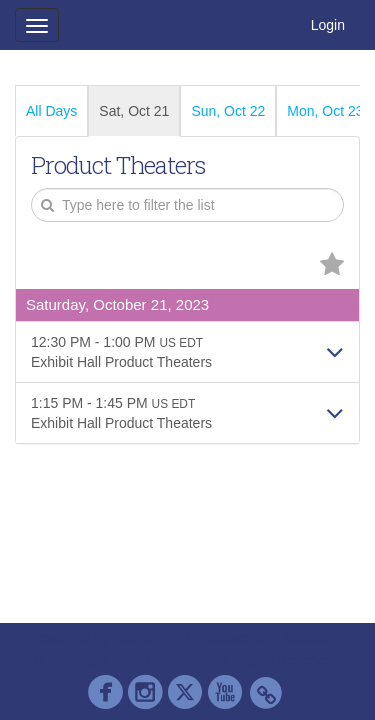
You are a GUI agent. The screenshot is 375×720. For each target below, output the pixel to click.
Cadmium (144, 638)
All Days (51, 111)
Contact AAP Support (267, 638)
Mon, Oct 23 (325, 111)
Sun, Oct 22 (228, 111)
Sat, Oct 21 (134, 111)
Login (328, 25)
